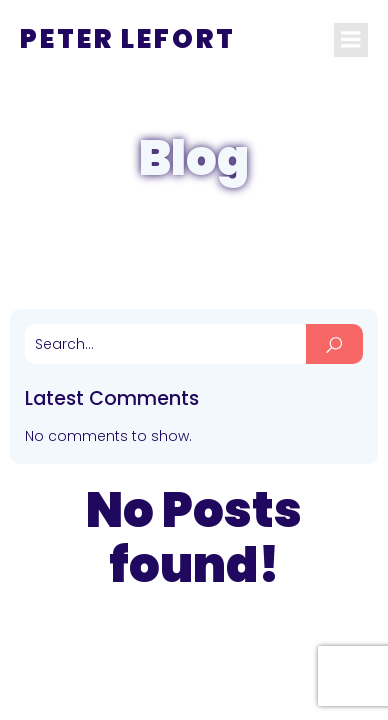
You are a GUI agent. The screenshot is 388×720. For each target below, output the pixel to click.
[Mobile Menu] (351, 40)
